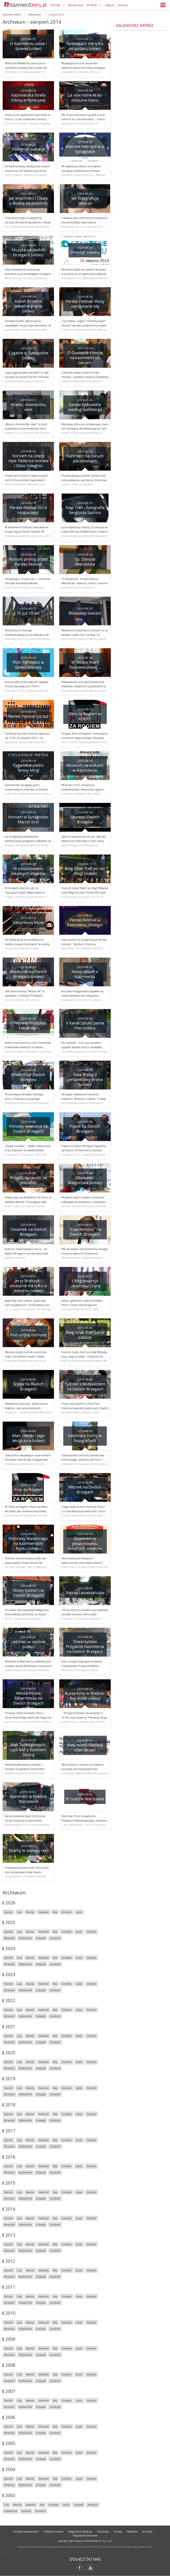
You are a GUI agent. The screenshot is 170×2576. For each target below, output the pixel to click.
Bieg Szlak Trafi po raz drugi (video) (85, 871)
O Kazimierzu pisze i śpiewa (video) (28, 46)
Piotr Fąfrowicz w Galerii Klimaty (28, 665)
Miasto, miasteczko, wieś (28, 407)
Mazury (72, 2546)
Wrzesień (9, 1938)
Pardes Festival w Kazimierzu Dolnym (85, 922)
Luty (19, 1912)
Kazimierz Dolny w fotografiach (85, 1438)
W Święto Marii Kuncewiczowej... (84, 665)
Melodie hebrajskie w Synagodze (85, 149)
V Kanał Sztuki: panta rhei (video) (85, 1025)
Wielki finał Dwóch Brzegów (28, 1077)
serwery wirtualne (110, 2546)
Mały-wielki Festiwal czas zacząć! (85, 1747)
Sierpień (91, 1931)
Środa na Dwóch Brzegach (28, 1386)
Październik (25, 1938)
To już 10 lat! (28, 613)
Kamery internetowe (87, 2546)
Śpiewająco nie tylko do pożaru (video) (85, 46)
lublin (149, 2546)
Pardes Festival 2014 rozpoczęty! (28, 510)
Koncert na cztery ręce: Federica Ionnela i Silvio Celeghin (28, 460)
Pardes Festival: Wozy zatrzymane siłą (84, 304)
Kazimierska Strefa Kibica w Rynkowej (28, 97)
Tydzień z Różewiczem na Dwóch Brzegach (85, 1386)
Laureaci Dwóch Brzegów (85, 819)
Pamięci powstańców (85, 1592)
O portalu (103, 2531)
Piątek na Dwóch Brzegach (85, 1129)
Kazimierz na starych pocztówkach (85, 458)
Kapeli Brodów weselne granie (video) (28, 306)
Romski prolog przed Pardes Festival (28, 561)
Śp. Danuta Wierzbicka (85, 561)
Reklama (132, 2531)
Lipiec (79, 1912)
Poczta (118, 2531)
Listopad (40, 1938)
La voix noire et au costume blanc (85, 97)
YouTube (90, 2568)
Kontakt (147, 2531)
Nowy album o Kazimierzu (85, 974)
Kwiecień (44, 1912)
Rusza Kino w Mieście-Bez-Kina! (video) (85, 1696)
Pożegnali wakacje (28, 149)
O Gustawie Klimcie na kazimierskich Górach (85, 357)
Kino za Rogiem (28, 1489)
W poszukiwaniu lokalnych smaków (28, 871)
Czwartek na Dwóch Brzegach (28, 1232)
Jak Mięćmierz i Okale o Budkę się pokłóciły (28, 200)
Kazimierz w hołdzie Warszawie (28, 1799)
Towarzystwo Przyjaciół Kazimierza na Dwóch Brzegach (85, 1646)
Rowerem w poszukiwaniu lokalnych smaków (85, 1543)
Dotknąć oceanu (85, 252)
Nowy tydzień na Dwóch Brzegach (28, 1593)
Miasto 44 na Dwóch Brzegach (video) (28, 974)
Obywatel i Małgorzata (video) (85, 1180)
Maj (55, 1912)
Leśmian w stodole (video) (28, 1644)
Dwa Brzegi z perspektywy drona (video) (85, 1079)
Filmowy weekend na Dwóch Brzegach (28, 1129)
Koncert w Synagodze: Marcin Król (28, 819)
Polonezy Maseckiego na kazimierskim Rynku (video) (28, 1543)
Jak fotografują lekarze (85, 200)
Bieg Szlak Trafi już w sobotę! (85, 1335)
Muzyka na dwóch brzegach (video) (28, 252)
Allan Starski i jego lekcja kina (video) (28, 1438)
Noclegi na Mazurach (56, 2546)
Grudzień (55, 1938)
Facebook (79, 2568)
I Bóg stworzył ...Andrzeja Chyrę (84, 1283)
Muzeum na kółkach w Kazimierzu (85, 768)
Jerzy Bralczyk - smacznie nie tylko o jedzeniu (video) (28, 1285)
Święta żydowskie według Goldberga (85, 407)
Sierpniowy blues (28, 922)
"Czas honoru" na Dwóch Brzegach (85, 1232)
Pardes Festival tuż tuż (28, 716)
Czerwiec (67, 1912)
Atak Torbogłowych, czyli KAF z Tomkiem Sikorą (28, 1749)
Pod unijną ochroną (28, 1334)
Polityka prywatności (26, 2531)
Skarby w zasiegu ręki (28, 1850)
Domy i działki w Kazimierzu (30, 2546)
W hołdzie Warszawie (85, 1798)
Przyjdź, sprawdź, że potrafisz (28, 1180)
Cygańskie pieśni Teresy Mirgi (28, 768)
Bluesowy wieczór (85, 613)
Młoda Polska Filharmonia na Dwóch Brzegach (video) (28, 1700)
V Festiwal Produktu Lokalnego (28, 1025)
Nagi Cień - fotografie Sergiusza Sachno (85, 510)
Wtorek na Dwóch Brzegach (84, 1489)
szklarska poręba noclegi (133, 2546)
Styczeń (8, 1912)
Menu (163, 5)
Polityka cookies (54, 2531)
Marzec (30, 1912)
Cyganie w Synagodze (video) (28, 355)
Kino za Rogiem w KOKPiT (85, 716)
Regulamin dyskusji (80, 2531)
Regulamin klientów (85, 2535)
